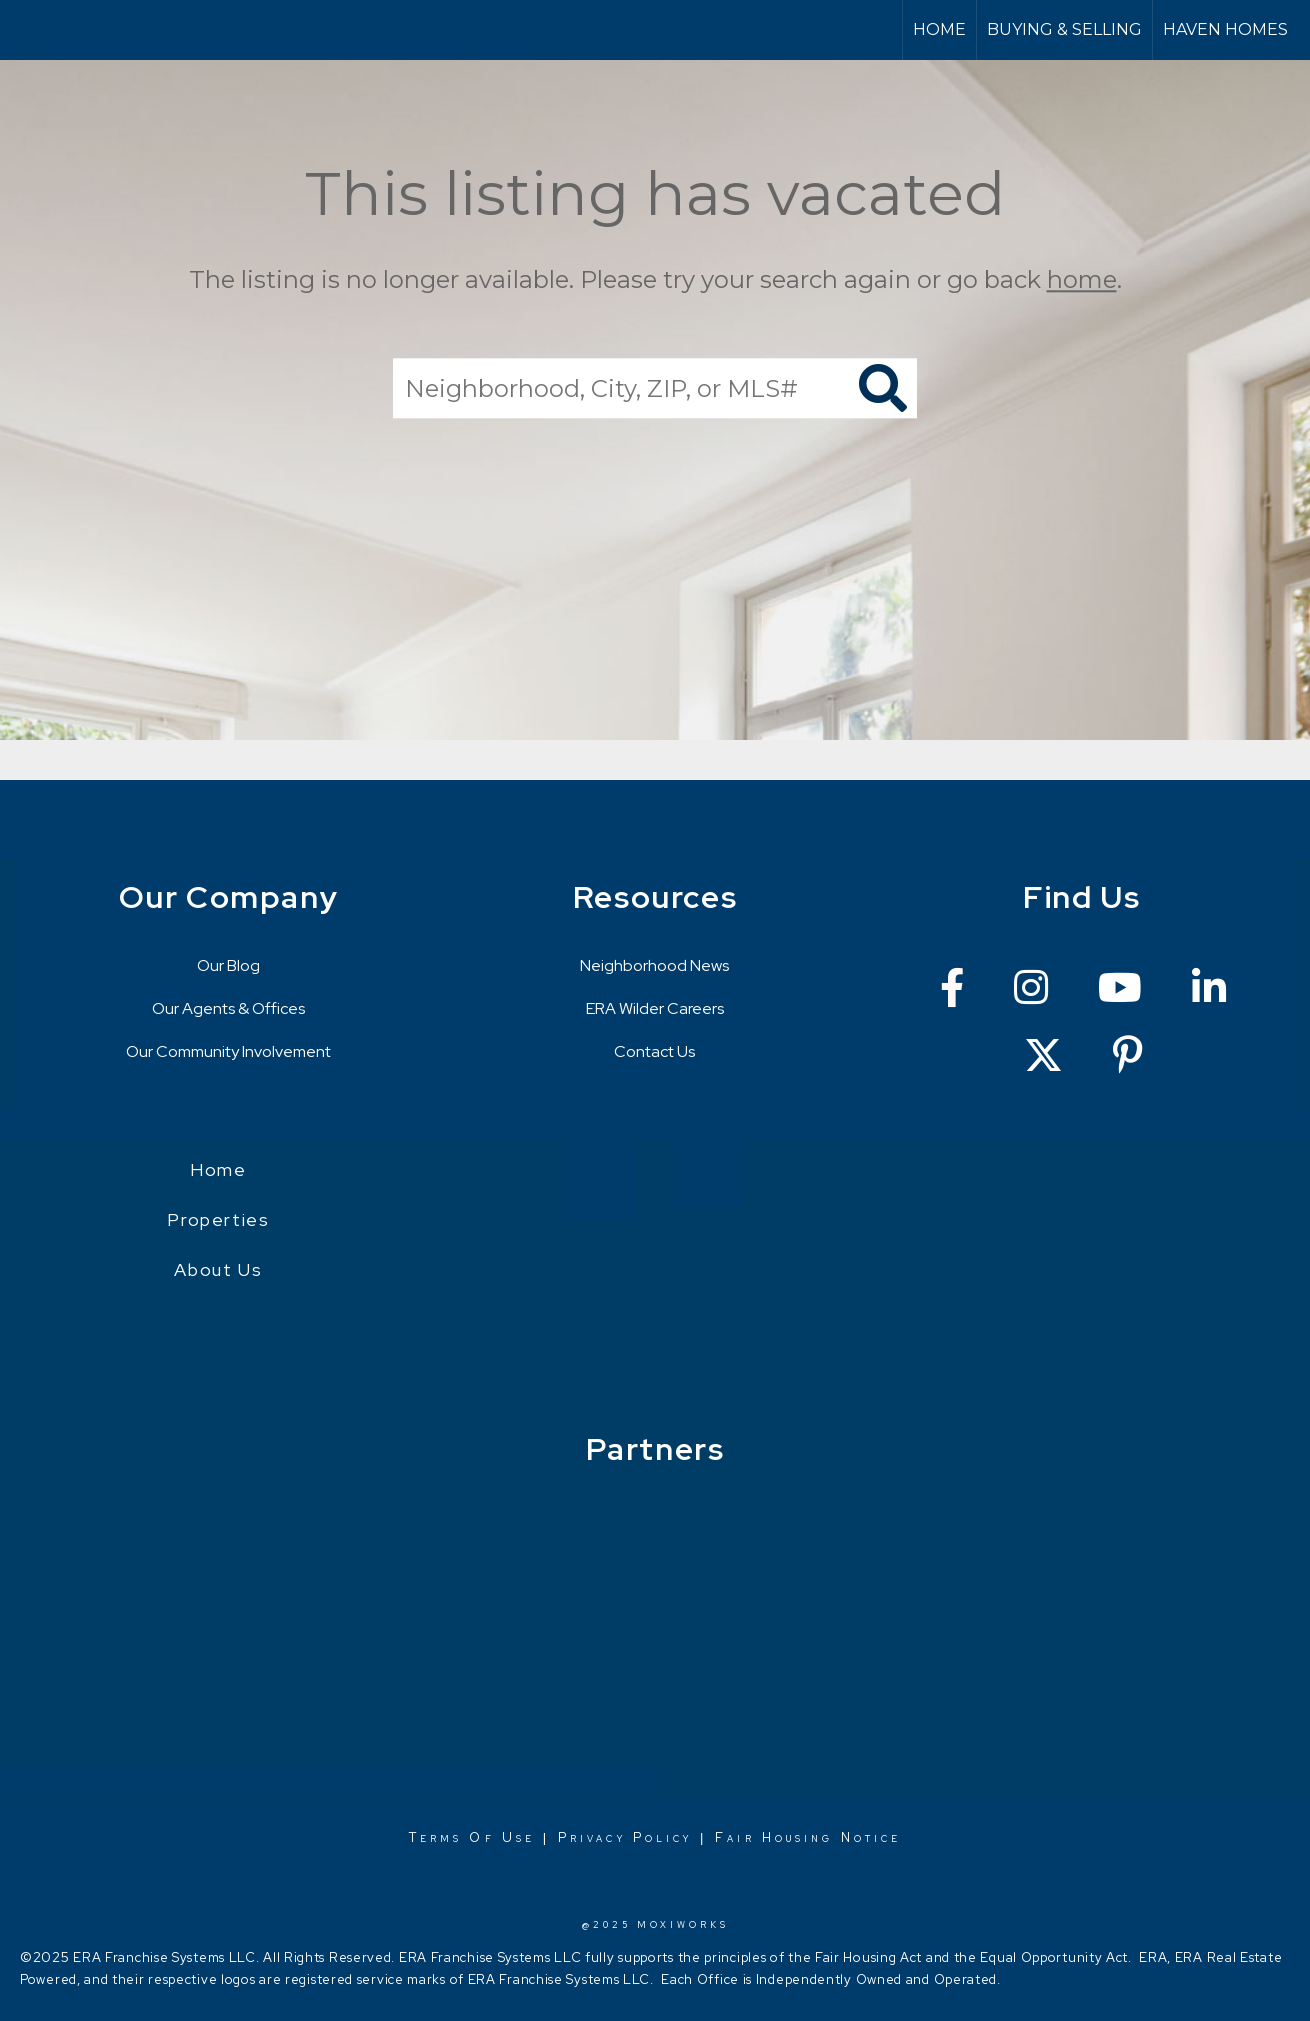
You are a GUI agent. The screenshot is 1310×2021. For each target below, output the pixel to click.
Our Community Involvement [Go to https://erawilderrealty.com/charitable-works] (228, 1051)
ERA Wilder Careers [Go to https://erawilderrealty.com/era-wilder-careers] (655, 1008)
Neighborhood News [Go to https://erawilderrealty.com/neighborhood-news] (654, 965)
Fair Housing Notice (808, 1837)
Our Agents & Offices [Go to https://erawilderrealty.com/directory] (228, 1008)
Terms (436, 1837)
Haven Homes (1225, 29)
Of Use (498, 1837)
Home (939, 29)
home (1082, 279)
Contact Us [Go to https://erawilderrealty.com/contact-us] (654, 1051)
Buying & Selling (1064, 29)
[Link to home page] (25, 30)
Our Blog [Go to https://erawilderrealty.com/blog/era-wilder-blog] (228, 965)
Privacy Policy (625, 1837)
